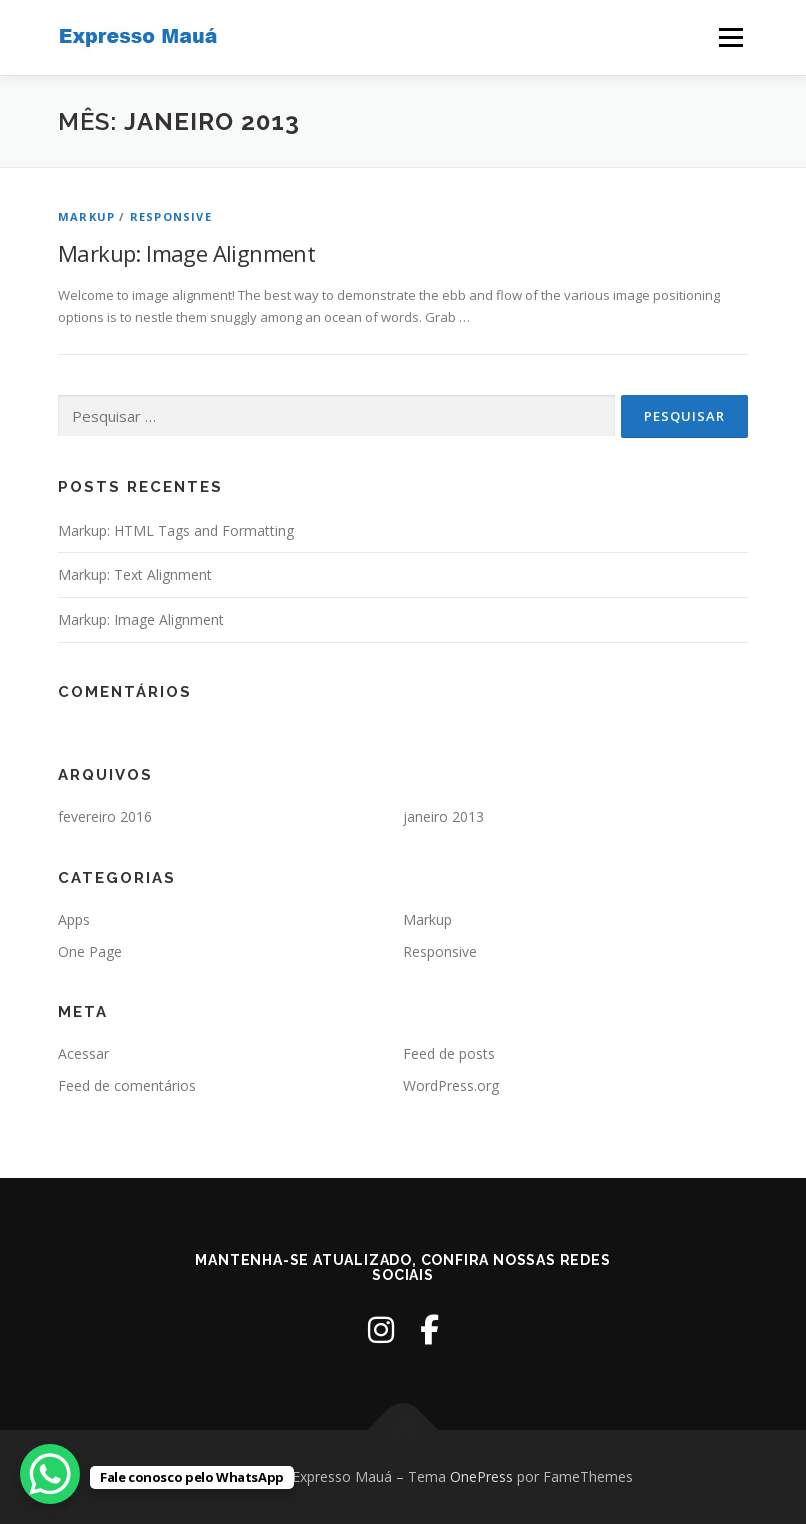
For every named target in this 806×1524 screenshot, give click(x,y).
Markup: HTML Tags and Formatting (176, 530)
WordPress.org (451, 1085)
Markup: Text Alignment (135, 574)
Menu (730, 37)
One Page (90, 951)
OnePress (481, 1476)
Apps (74, 919)
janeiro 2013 (443, 816)
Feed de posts (449, 1053)
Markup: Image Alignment (186, 253)
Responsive (171, 216)
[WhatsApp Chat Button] (50, 1474)
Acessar (83, 1053)
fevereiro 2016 (105, 816)
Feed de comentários (127, 1085)
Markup (86, 216)
